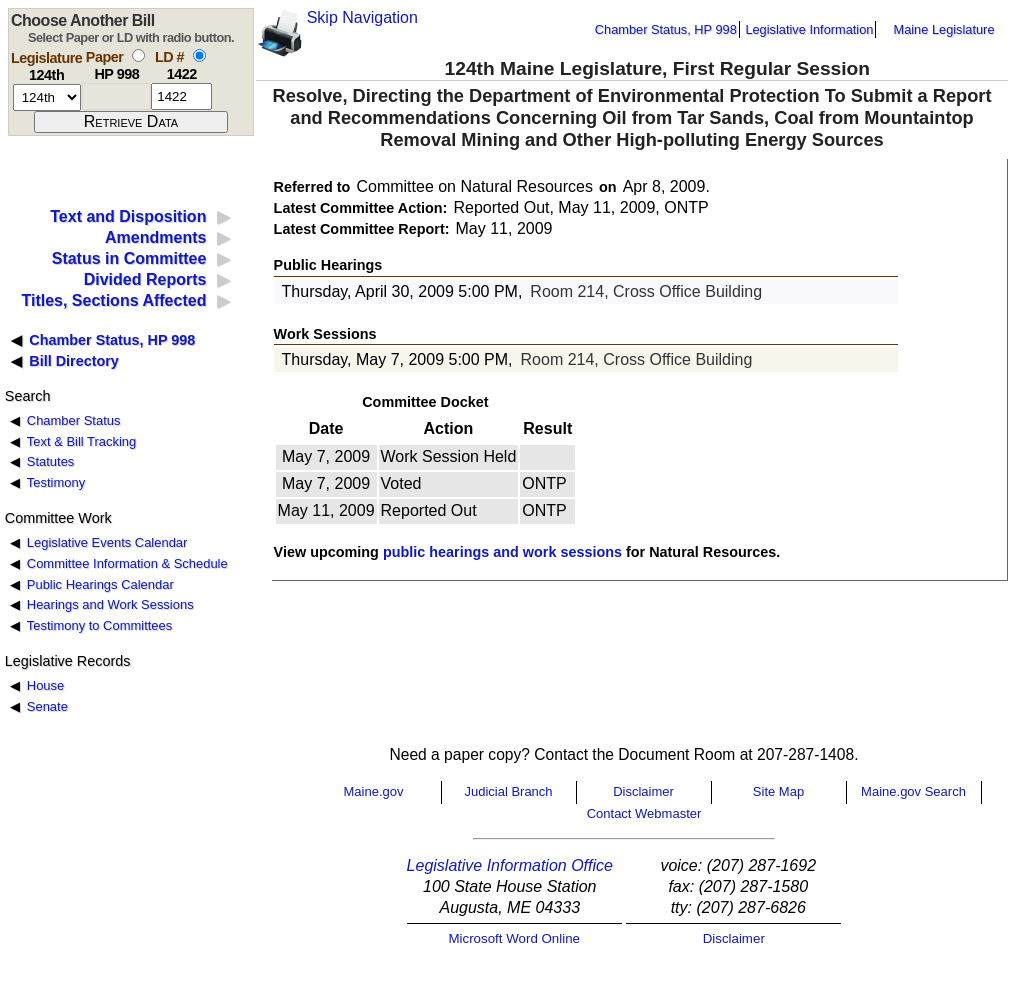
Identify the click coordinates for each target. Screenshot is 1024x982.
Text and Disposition (128, 216)
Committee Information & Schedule (127, 563)
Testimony (56, 482)
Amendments (155, 237)
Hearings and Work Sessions (110, 604)
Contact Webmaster (644, 813)
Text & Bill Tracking (81, 441)
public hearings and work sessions (502, 552)
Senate (47, 706)
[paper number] (116, 96)
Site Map (778, 791)
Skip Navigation (362, 17)
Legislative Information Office (510, 865)
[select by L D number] (199, 55)
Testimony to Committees (99, 625)
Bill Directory (74, 361)
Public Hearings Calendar (100, 584)
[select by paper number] (138, 55)
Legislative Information (809, 29)
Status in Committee (129, 258)
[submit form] (131, 122)
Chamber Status (74, 420)
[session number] (47, 97)
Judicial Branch (508, 791)
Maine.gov (374, 791)
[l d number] (181, 96)
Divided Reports (145, 279)
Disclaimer (643, 791)
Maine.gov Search (913, 791)
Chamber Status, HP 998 (666, 29)
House (45, 685)
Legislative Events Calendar (107, 542)
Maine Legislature (943, 29)
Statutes (51, 461)
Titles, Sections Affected (113, 300)
